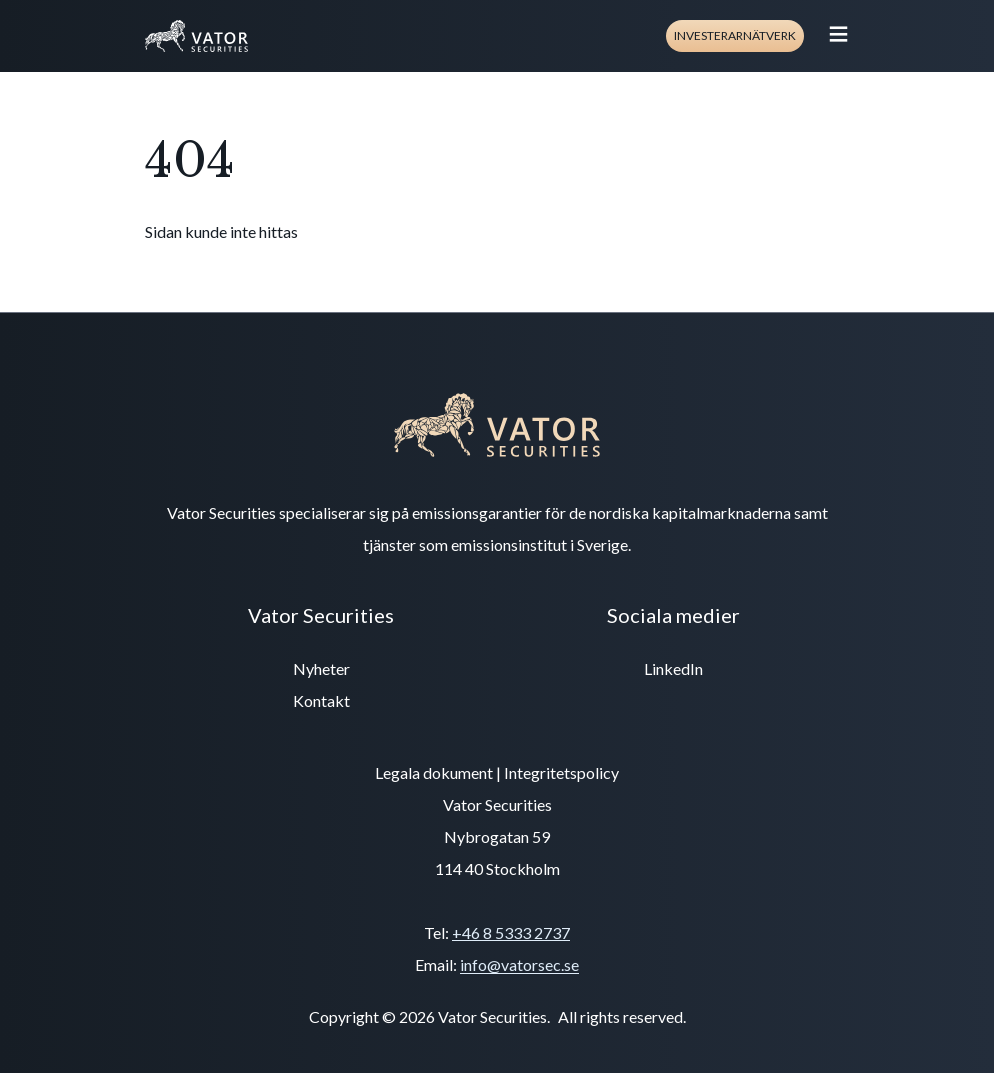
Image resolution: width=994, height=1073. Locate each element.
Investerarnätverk (735, 35)
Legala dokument (434, 772)
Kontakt (321, 700)
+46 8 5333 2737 (511, 932)
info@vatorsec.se (519, 964)
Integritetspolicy (561, 772)
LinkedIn (673, 668)
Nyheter (321, 668)
